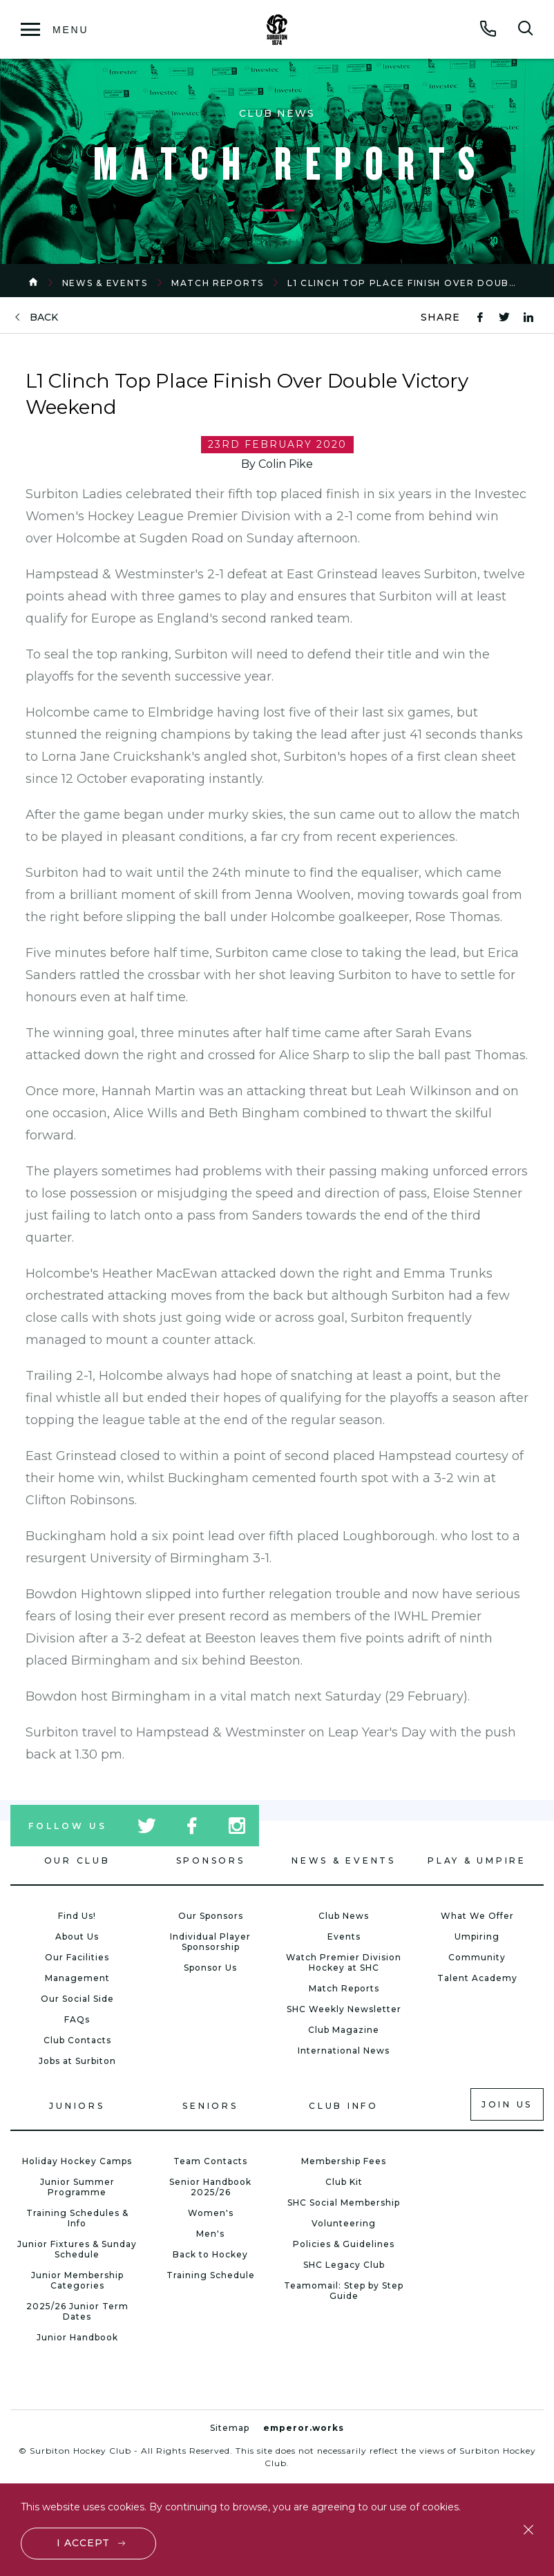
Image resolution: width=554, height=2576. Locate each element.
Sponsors (210, 1860)
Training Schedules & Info (77, 2218)
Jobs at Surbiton (77, 2061)
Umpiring (477, 1936)
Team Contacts (210, 2161)
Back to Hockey (210, 2254)
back (44, 317)
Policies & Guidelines (343, 2244)
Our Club (77, 1860)
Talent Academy (477, 1978)
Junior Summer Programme (77, 2187)
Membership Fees (343, 2161)
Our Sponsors (210, 1916)
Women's (210, 2213)
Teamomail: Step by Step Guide (343, 2290)
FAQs (77, 2019)
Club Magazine (343, 2030)
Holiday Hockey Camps (77, 2161)
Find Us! (77, 1916)
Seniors (210, 2106)
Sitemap (229, 2428)
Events (344, 1936)
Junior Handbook (77, 2337)
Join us (507, 2104)
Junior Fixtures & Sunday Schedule (77, 2249)
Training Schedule (210, 2275)
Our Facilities (77, 1957)
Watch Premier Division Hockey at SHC (343, 1962)
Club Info (344, 2106)
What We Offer (477, 1916)
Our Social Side (77, 1998)
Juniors (76, 2106)
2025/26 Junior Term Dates (77, 2311)
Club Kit (344, 2182)
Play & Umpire (477, 1860)
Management (77, 1978)
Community (477, 1957)
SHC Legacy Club (344, 2265)
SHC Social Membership (343, 2202)
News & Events (105, 283)
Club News (343, 1916)
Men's (210, 2233)
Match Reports (217, 283)
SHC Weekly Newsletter (344, 2009)
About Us (77, 1936)
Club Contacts (77, 2040)
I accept (83, 2543)
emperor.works (303, 2428)
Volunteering (344, 2223)
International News (344, 2050)
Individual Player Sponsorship (210, 1941)
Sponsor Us (210, 1967)
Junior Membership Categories (77, 2280)
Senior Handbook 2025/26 (210, 2187)
